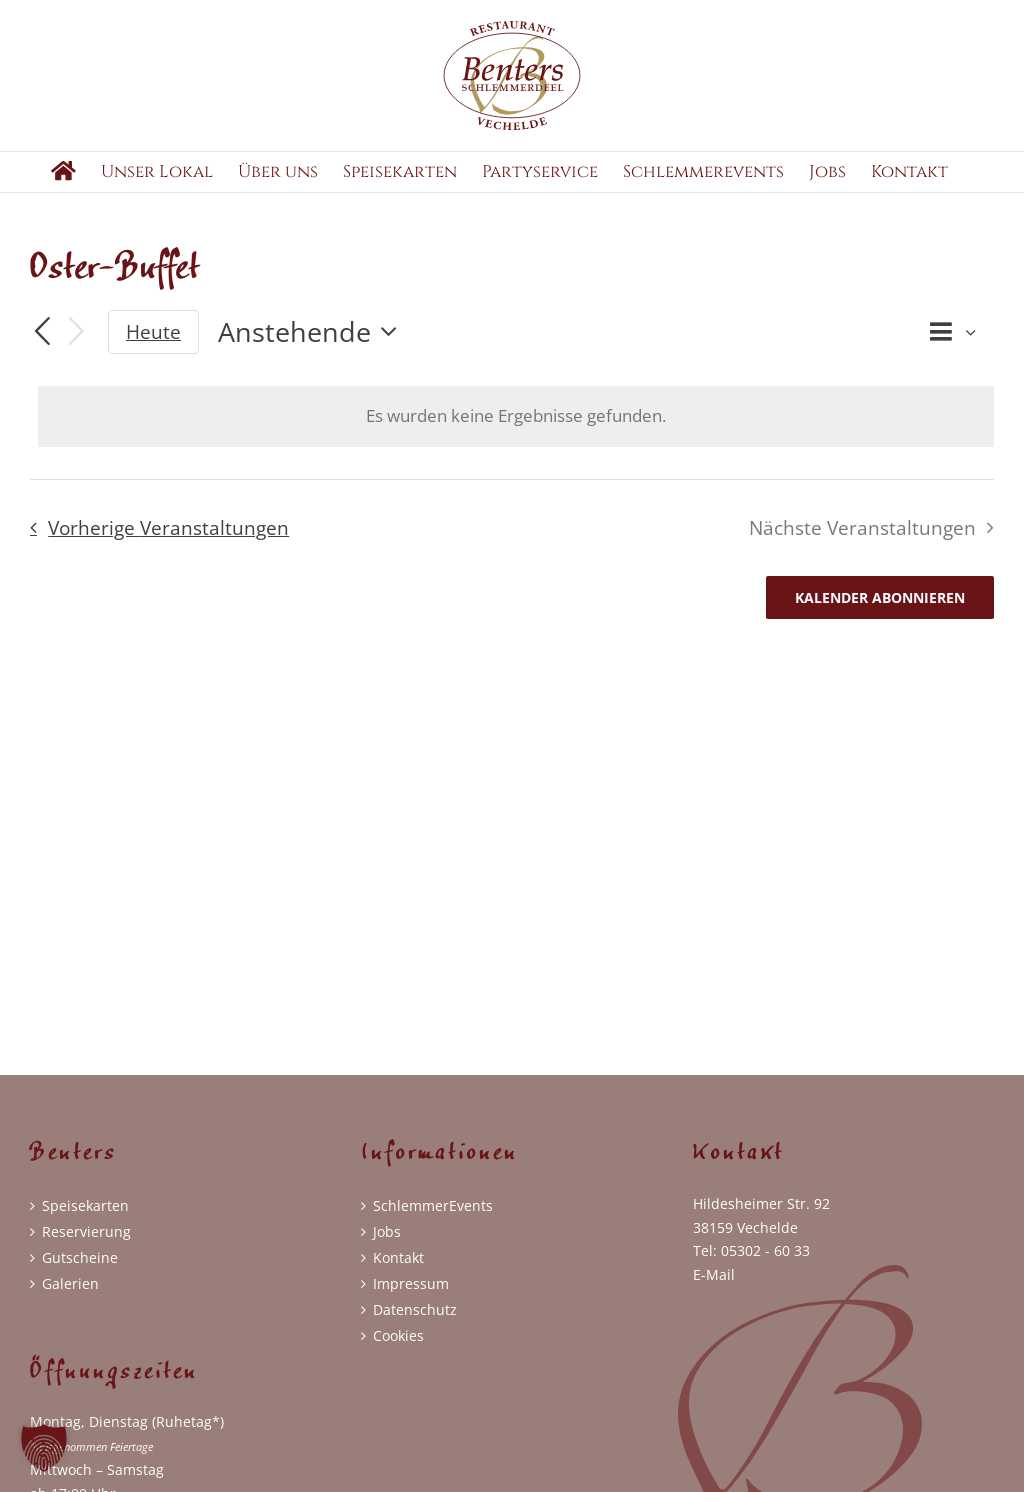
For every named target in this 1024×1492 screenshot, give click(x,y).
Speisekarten (85, 1221)
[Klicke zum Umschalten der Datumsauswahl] (313, 348)
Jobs (387, 1247)
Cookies (398, 1351)
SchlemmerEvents (433, 1221)
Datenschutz (415, 1325)
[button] (44, 1448)
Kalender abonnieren (880, 613)
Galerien (70, 1299)
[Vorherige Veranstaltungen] (42, 349)
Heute (153, 348)
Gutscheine (80, 1273)
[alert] (516, 432)
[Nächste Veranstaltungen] (77, 348)
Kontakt (398, 1273)
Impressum (411, 1299)
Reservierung (86, 1247)
